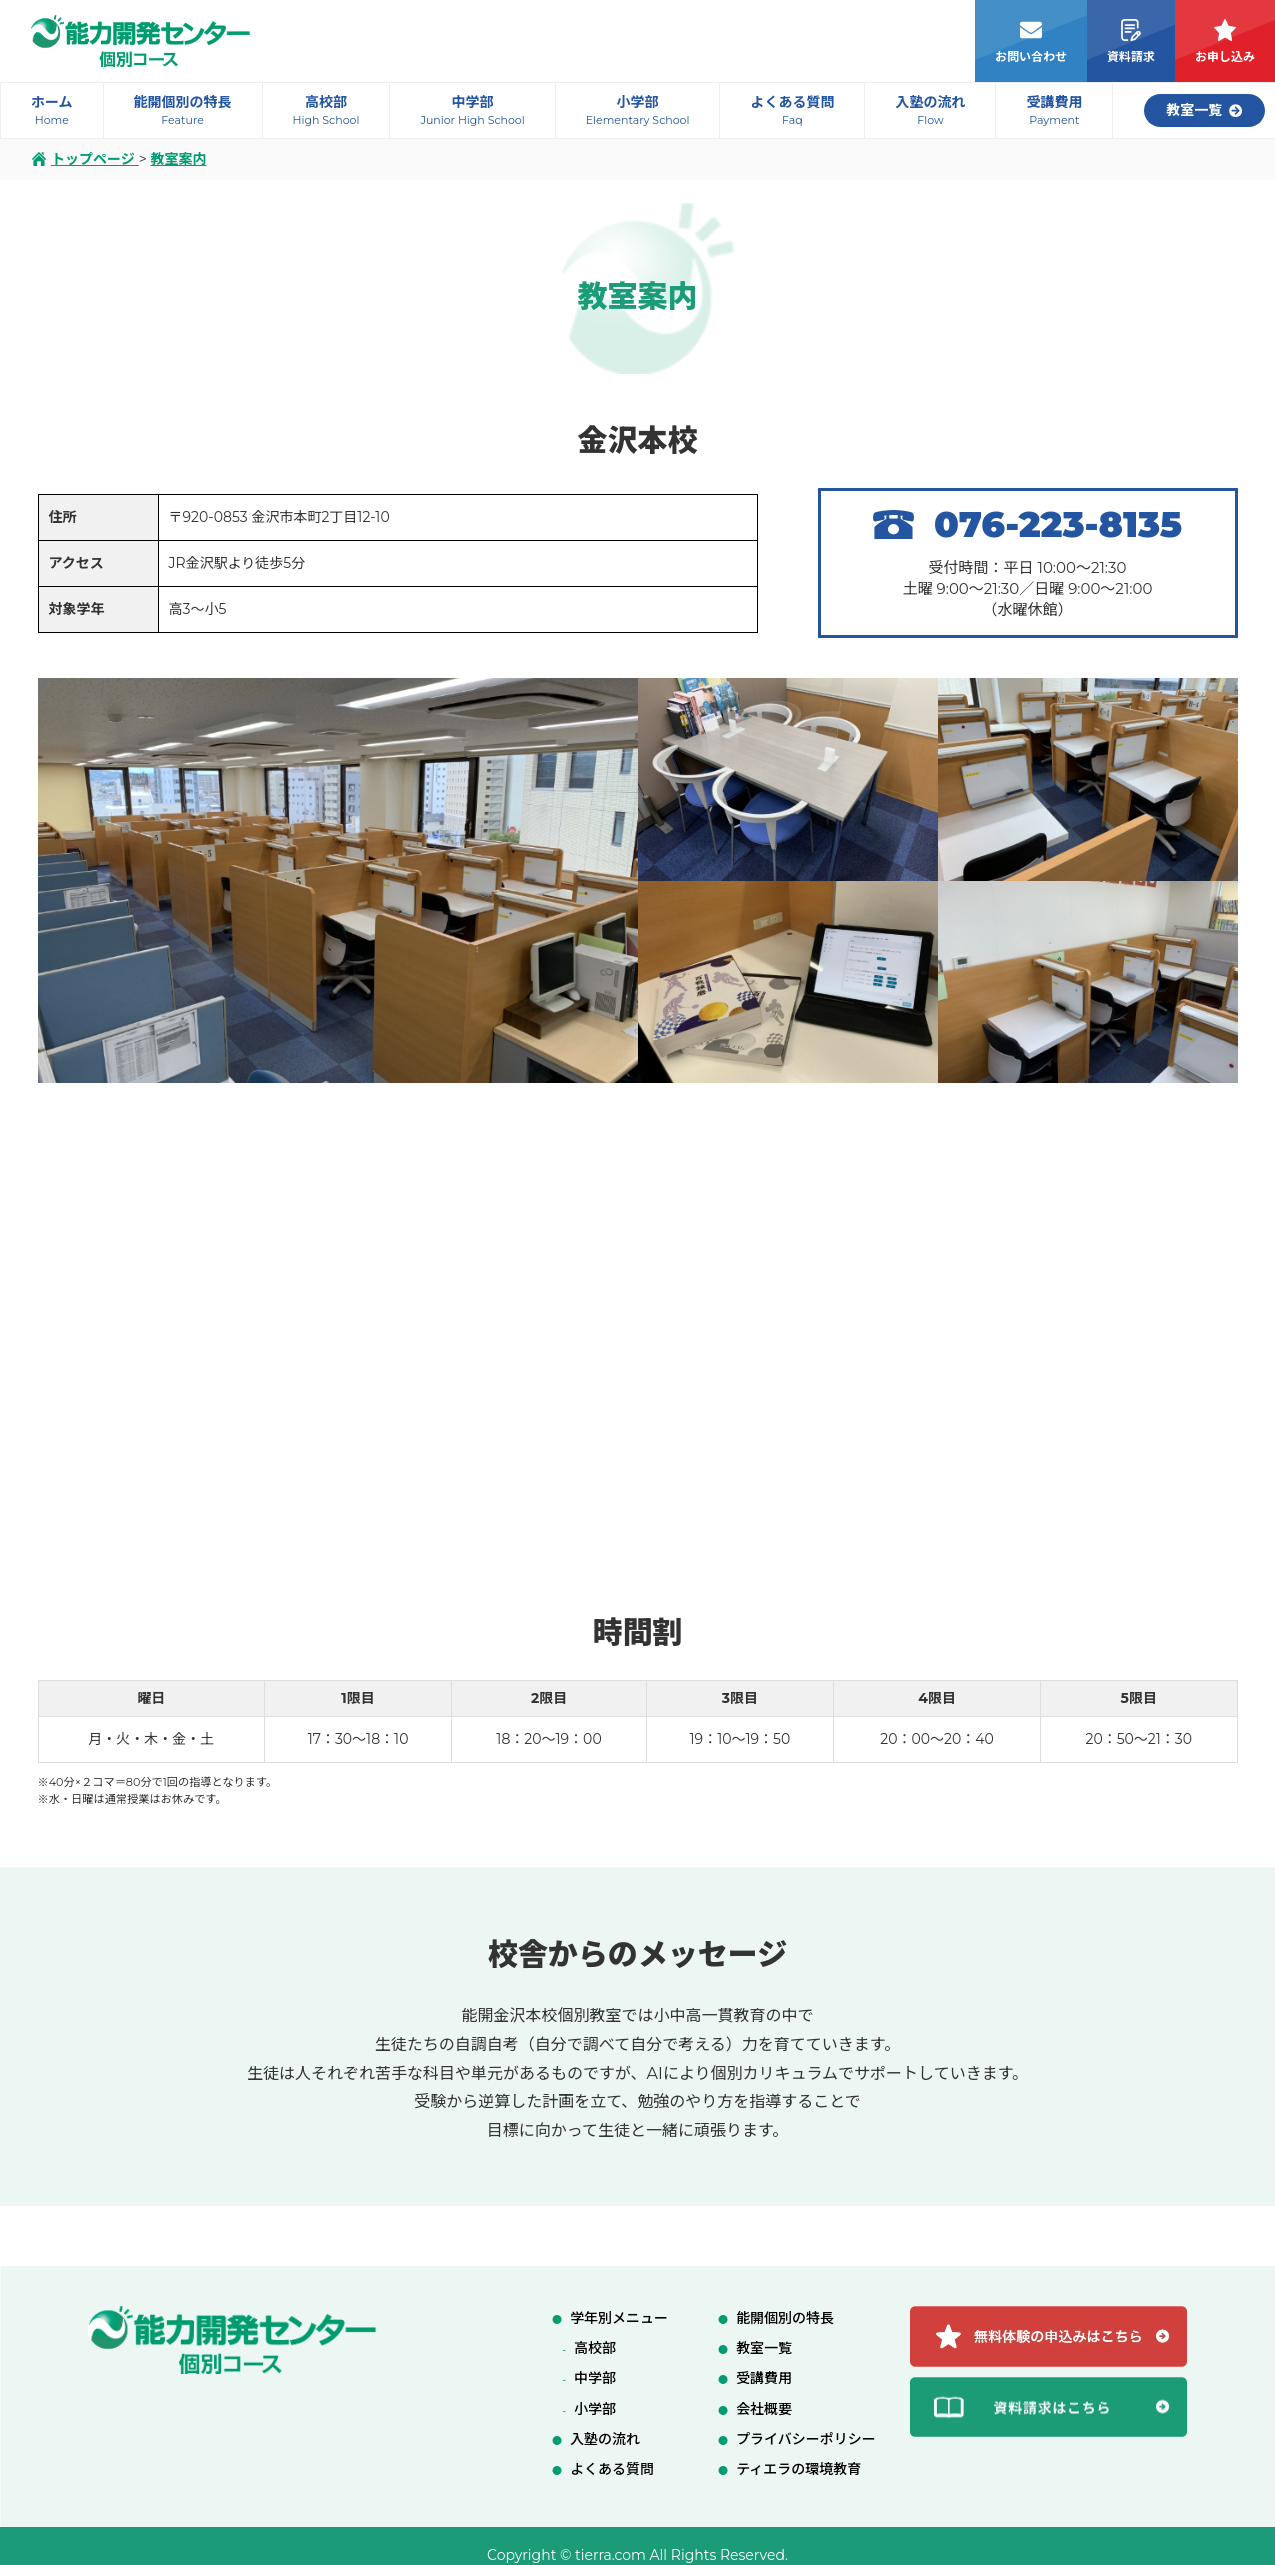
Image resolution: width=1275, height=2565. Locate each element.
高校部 (595, 2348)
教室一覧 (764, 2348)
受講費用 (764, 2378)
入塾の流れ (605, 2439)
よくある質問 (612, 2469)
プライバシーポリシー (806, 2439)
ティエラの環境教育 (798, 2469)
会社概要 (764, 2409)
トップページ (85, 159)
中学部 (595, 2378)
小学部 (595, 2409)
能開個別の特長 (785, 2318)
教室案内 (178, 159)
